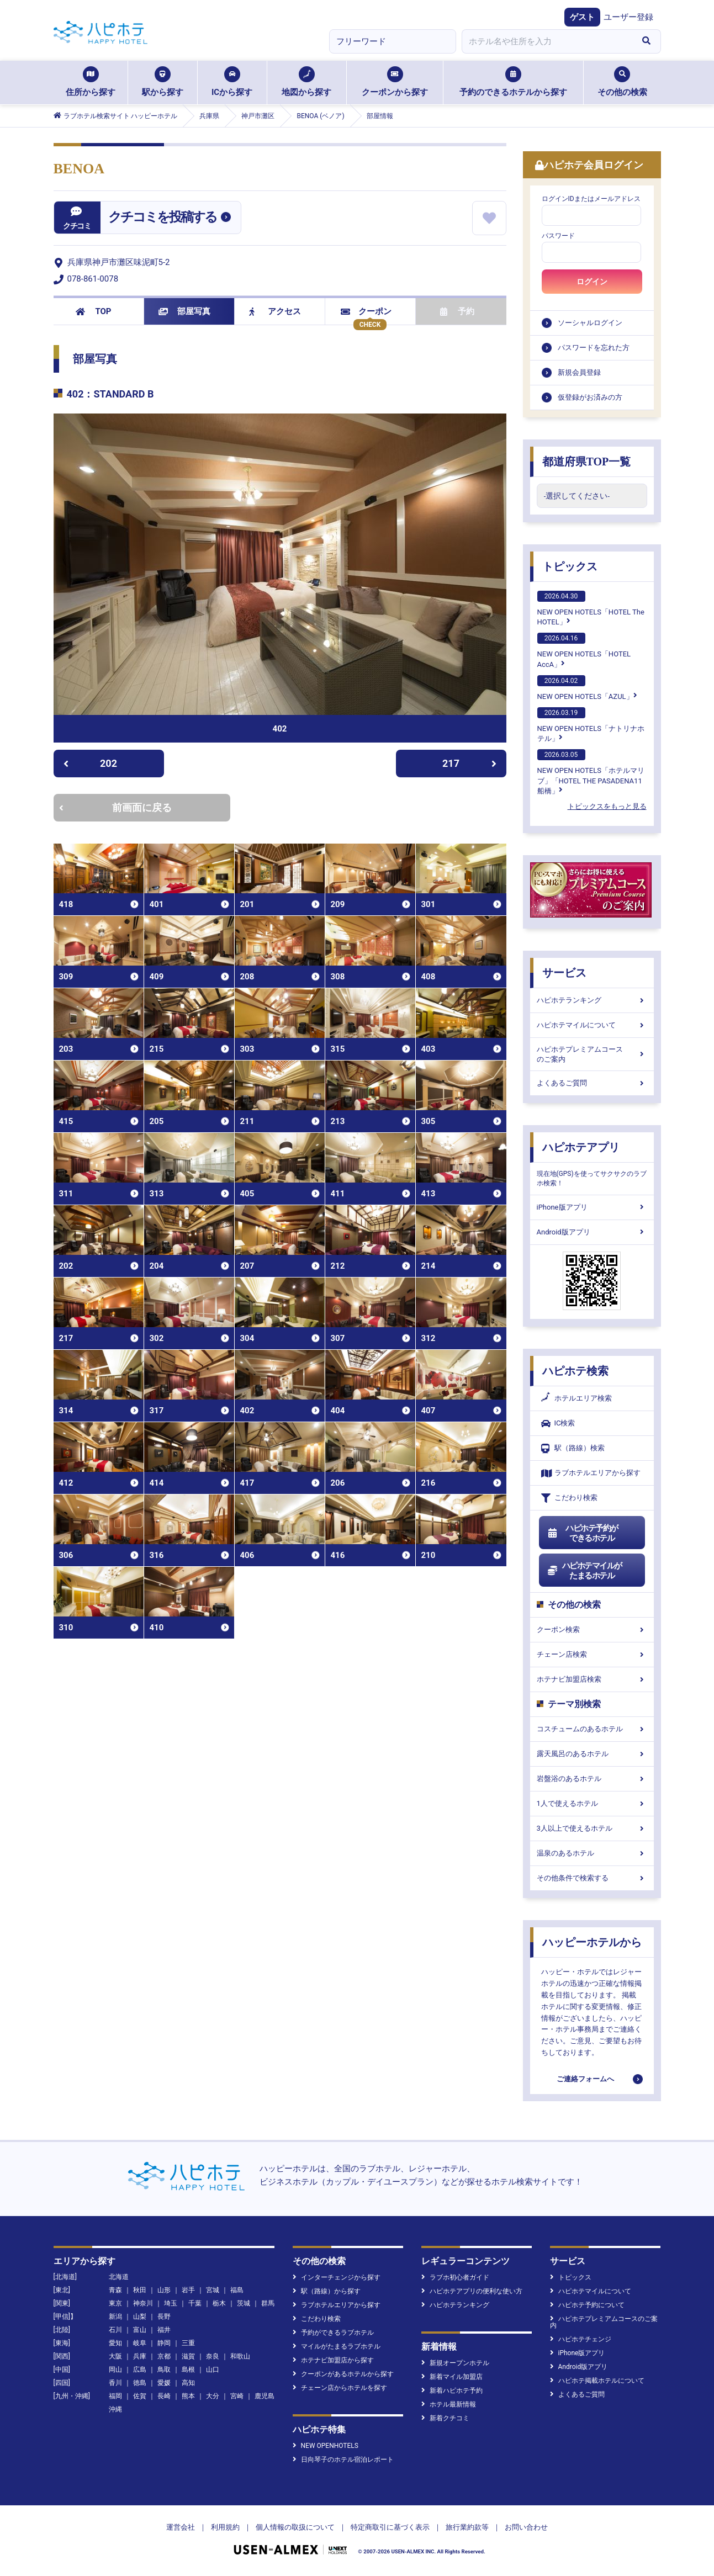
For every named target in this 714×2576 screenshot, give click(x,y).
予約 (457, 311)
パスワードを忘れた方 (594, 347)
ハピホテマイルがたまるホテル (585, 1571)
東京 (115, 2303)
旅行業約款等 (467, 2527)
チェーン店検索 (592, 1654)
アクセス (275, 311)
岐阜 (139, 2343)
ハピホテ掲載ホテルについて (597, 2380)
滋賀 (188, 2356)
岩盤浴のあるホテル (592, 1778)
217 (469, 763)
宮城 (212, 2290)
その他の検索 (622, 81)
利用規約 (225, 2527)
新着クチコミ (445, 2418)
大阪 (115, 2356)
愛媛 (164, 2383)
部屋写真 (184, 311)
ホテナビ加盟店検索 (592, 1679)
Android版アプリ (592, 1232)
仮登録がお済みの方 (590, 397)
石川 (115, 2330)
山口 (212, 2369)
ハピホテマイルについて (592, 1025)
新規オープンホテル (455, 2363)
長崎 (164, 2396)
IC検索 (558, 1423)
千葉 (195, 2303)
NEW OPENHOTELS (325, 2446)
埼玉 (170, 2303)
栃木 (219, 2303)
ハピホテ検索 (575, 1371)
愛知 (115, 2343)
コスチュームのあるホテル (592, 1729)
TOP (94, 311)
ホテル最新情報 (448, 2404)
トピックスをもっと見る (607, 806)
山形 (164, 2290)
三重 (188, 2343)
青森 (115, 2290)
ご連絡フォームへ (585, 2079)
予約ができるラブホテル (333, 2332)
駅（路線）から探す (327, 2291)
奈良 (212, 2356)
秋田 (139, 2290)
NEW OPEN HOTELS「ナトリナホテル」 (590, 725)
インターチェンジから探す (336, 2277)
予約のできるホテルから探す (513, 81)
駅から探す (162, 81)
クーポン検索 (592, 1629)
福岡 (115, 2396)
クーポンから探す (395, 81)
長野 (164, 2316)
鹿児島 (264, 2396)
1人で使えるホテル (592, 1803)
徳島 (139, 2383)
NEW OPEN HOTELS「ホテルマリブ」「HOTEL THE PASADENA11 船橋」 (590, 771)
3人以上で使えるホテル (592, 1828)
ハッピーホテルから (592, 1942)
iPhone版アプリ (592, 1207)
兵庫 (139, 2356)
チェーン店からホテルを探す (340, 2388)
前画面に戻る (115, 807)
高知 (188, 2383)
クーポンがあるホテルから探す (343, 2374)
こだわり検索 (569, 1498)
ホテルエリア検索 (576, 1398)
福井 (164, 2330)
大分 (212, 2396)
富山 (139, 2330)
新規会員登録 (579, 372)
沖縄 (115, 2409)
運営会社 (180, 2527)
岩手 (188, 2290)
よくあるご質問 (592, 1083)
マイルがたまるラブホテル (336, 2346)
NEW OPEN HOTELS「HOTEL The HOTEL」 (590, 608)
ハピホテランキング (592, 1000)
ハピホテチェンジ (580, 2339)
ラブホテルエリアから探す (591, 1473)
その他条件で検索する (592, 1878)
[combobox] (547, 41)
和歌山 (240, 2356)
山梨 (139, 2316)
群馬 (267, 2303)
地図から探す (306, 81)
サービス (564, 973)
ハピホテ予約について (587, 2305)
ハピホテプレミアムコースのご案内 (592, 1054)
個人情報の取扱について (295, 2527)
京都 (164, 2356)
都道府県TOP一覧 (586, 461)
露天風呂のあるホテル (592, 1754)
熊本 (188, 2396)
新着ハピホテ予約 (452, 2390)
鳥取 (164, 2369)
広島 (139, 2369)
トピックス (569, 566)
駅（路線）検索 (573, 1448)
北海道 (119, 2277)
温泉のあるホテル (592, 1853)
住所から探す (90, 81)
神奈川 (143, 2303)
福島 (237, 2290)
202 (90, 763)
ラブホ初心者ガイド (455, 2277)
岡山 (115, 2369)
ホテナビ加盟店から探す (333, 2360)
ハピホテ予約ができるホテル (583, 1533)
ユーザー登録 (628, 17)
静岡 (164, 2343)
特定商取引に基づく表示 (390, 2527)
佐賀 (139, 2396)
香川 (115, 2383)
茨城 (243, 2303)
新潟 (115, 2316)
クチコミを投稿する (162, 217)
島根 (188, 2369)
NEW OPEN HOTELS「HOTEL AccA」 (584, 650)
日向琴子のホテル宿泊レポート (343, 2459)
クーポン (366, 311)
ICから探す (231, 81)
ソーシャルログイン (590, 323)
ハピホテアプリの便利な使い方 (471, 2291)
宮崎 (237, 2396)
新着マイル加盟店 (452, 2377)
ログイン (592, 281)
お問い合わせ (526, 2527)
